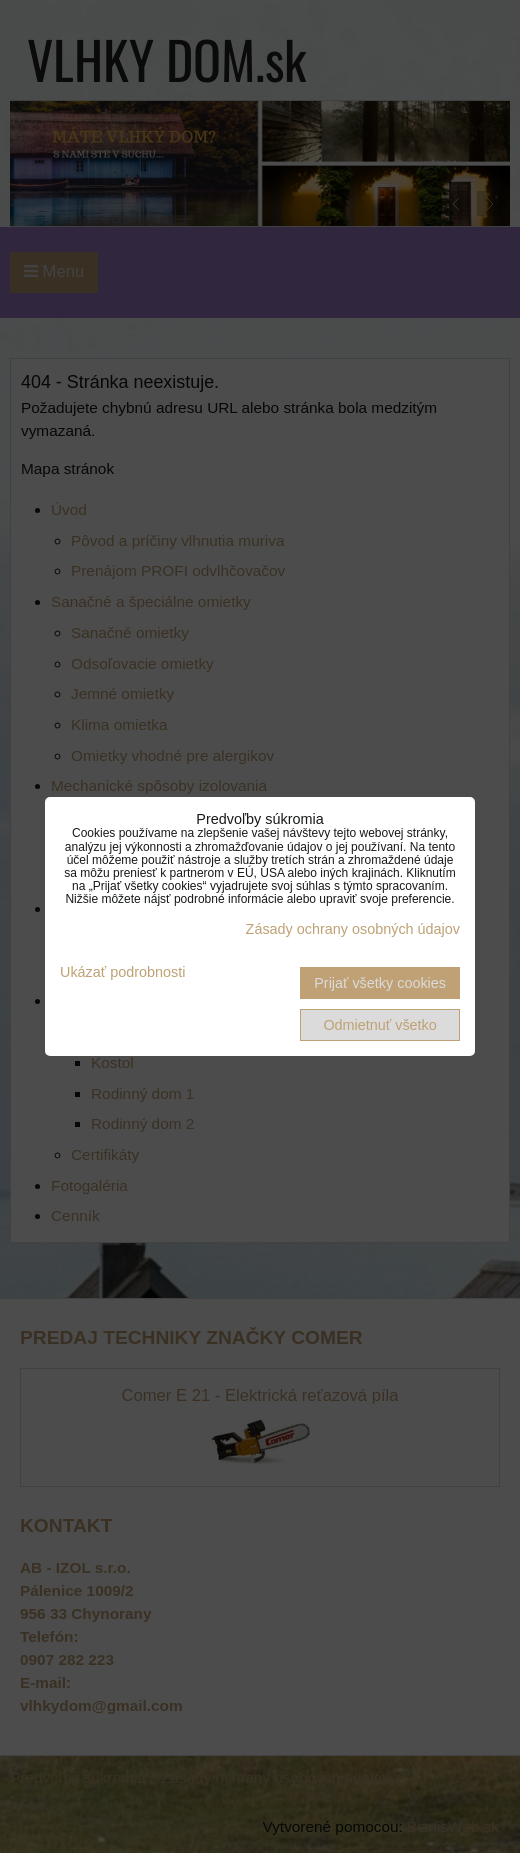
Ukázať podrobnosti (122, 972)
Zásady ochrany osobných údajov (353, 929)
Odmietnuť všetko (379, 1025)
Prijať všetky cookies (380, 983)
